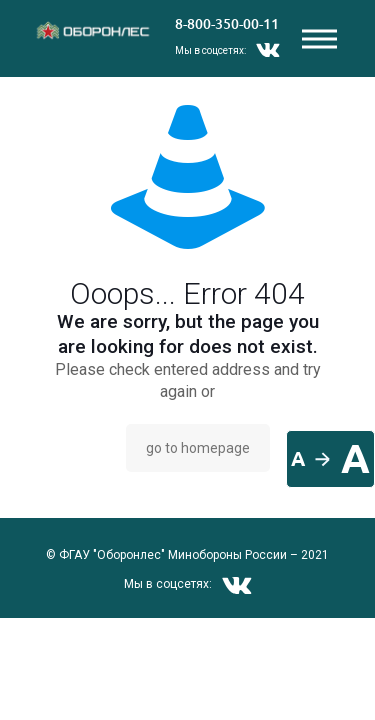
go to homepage (198, 448)
